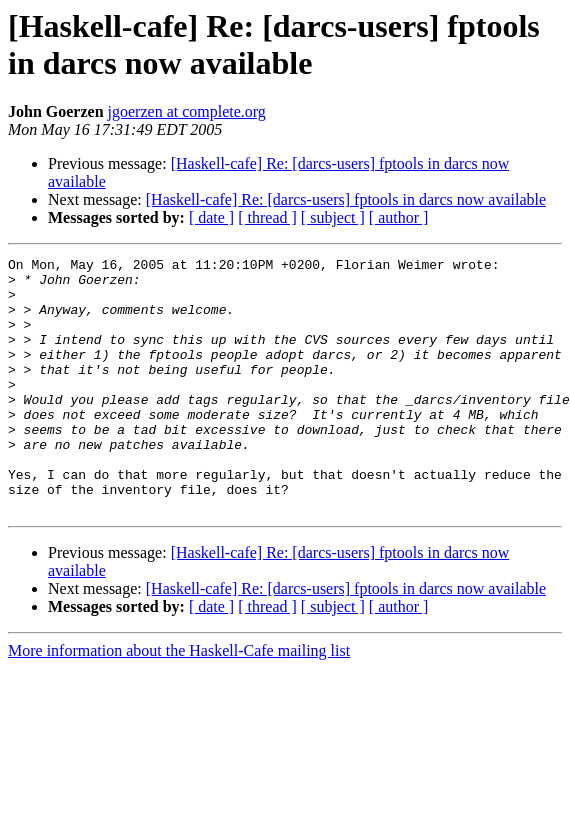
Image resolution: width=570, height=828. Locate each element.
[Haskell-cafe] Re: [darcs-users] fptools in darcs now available (346, 199)
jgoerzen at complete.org (187, 111)
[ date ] (211, 217)
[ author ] (399, 217)
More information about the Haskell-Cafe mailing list (179, 701)
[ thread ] (267, 217)
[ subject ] (333, 217)
